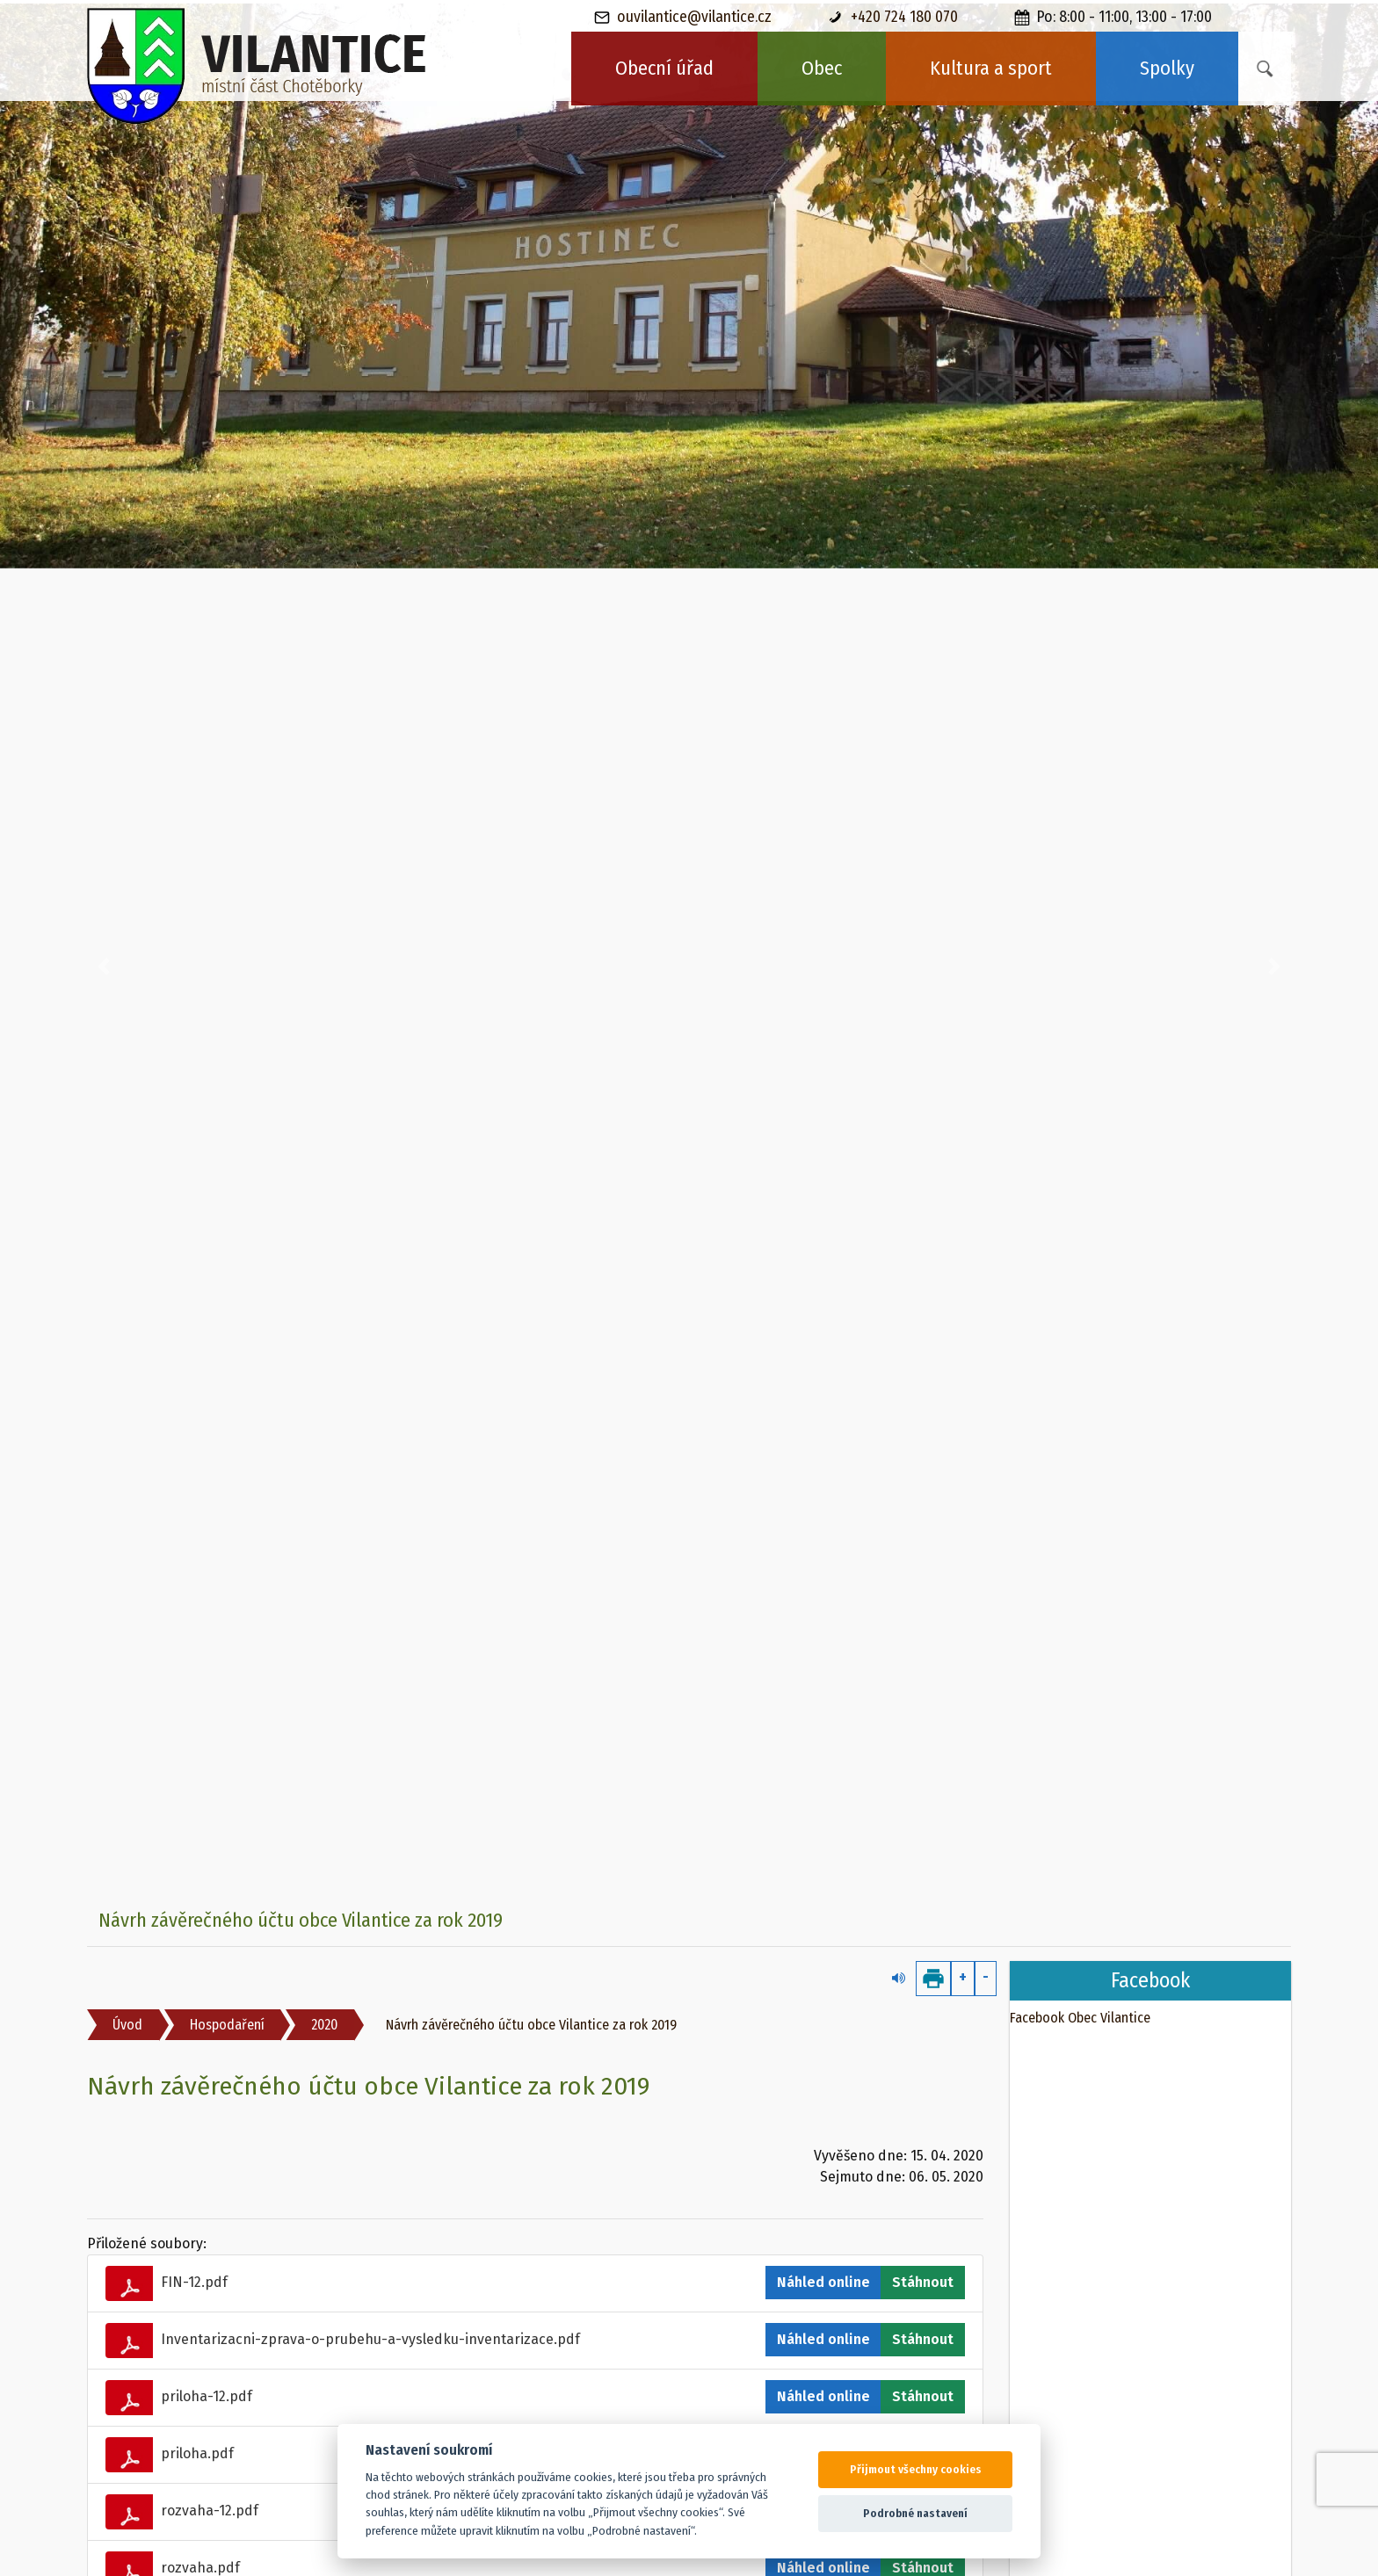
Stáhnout (923, 2282)
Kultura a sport (991, 68)
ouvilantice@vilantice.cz (683, 17)
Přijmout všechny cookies (916, 2469)
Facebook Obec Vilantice (1080, 2017)
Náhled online (823, 2282)
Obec (821, 68)
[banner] (257, 66)
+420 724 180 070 (893, 17)
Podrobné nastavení (915, 2513)
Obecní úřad (664, 68)
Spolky (1167, 68)
